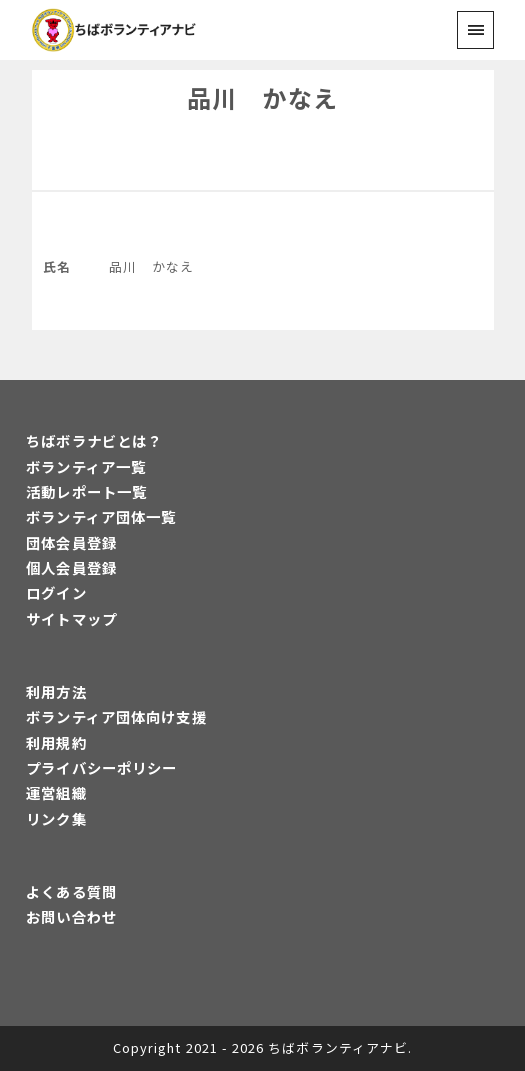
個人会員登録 (71, 567)
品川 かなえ (262, 97)
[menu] (475, 29)
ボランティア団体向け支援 (116, 716)
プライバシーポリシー (101, 767)
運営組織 (56, 792)
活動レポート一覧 (86, 491)
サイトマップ (71, 618)
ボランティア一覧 (86, 466)
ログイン (56, 592)
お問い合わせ (71, 916)
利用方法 (56, 691)
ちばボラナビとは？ (94, 440)
